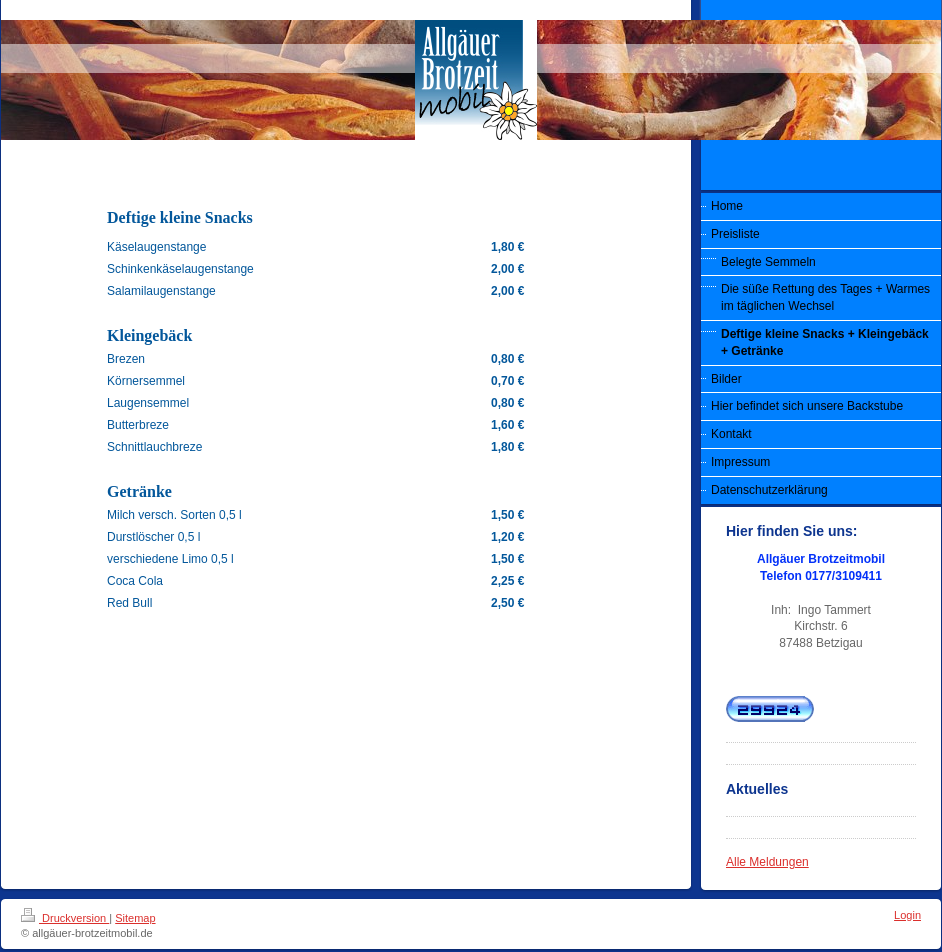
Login (907, 915)
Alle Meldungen (767, 862)
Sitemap (135, 918)
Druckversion (65, 918)
